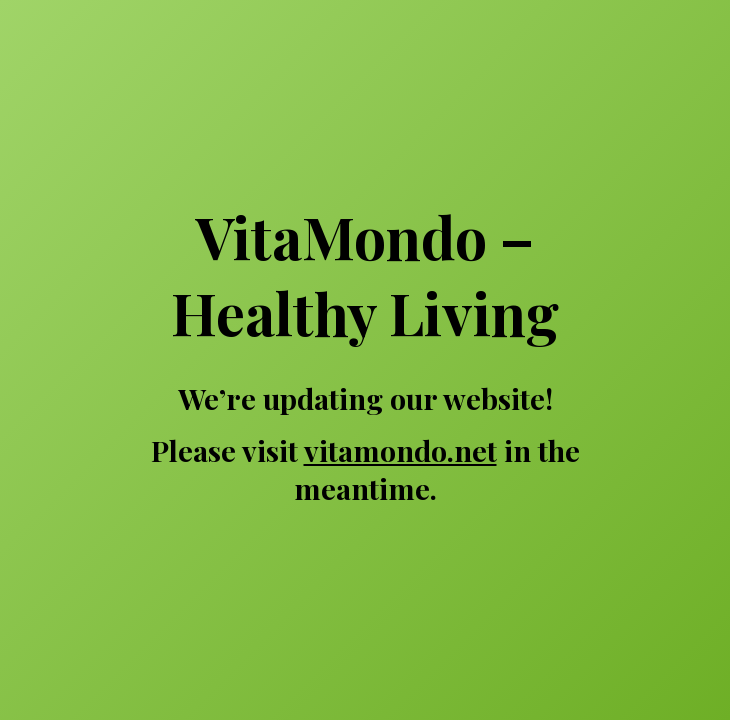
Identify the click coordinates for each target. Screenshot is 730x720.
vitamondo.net (400, 450)
